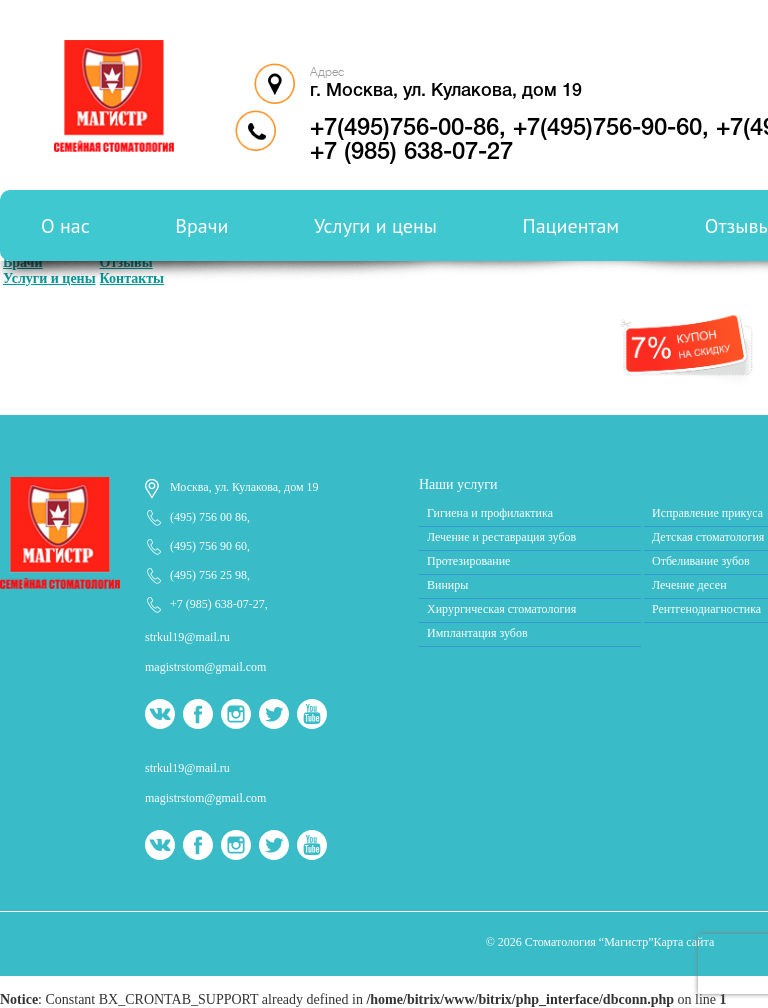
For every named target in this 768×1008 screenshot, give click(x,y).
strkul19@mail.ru (187, 637)
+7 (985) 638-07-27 (217, 604)
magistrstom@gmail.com (205, 667)
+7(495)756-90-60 (607, 129)
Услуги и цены (375, 226)
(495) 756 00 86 (208, 517)
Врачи (201, 226)
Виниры (447, 585)
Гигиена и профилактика (490, 513)
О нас (65, 226)
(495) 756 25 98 (208, 575)
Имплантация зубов (477, 633)
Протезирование (468, 561)
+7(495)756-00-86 (404, 129)
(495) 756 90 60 (208, 546)
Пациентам (571, 226)
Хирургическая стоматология (501, 609)
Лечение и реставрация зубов (501, 537)
